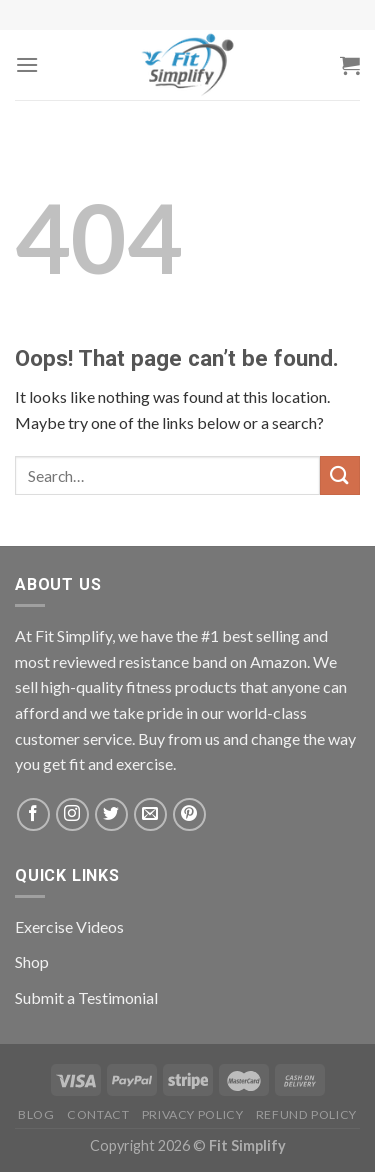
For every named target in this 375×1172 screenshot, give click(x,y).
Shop (32, 961)
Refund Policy (306, 1114)
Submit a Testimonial (86, 997)
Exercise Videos (69, 926)
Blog (36, 1114)
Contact (98, 1114)
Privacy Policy (193, 1114)
